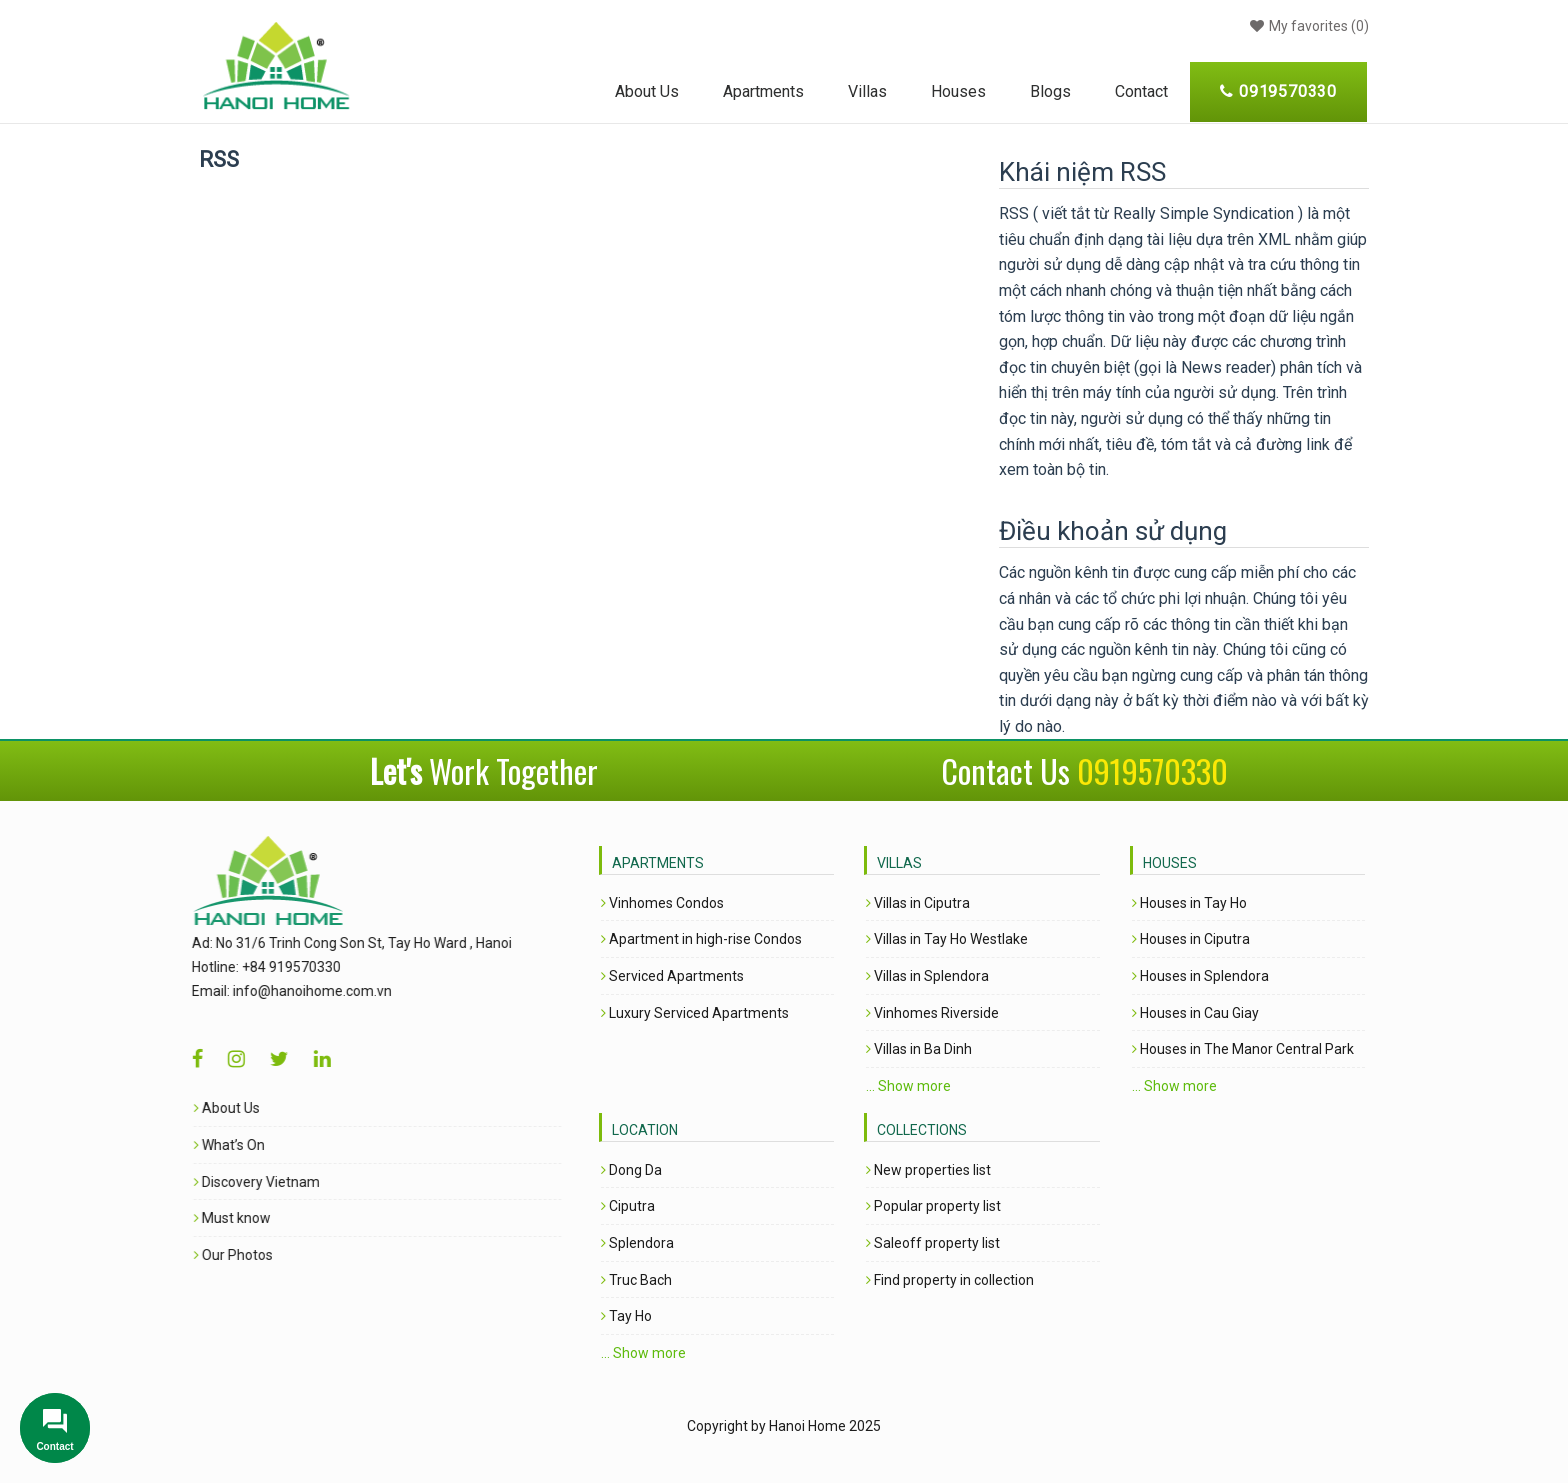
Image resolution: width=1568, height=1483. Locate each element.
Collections (922, 1130)
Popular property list (933, 1206)
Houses (958, 91)
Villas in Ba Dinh (919, 1049)
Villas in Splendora (927, 976)
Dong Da (631, 1170)
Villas (867, 91)
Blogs (1050, 91)
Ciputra (628, 1206)
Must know (205, 1218)
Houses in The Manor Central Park (1243, 1049)
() (1307, 26)
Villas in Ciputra (918, 903)
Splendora (637, 1243)
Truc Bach (636, 1280)
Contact (1141, 91)
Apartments (763, 91)
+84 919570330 (264, 967)
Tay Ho (626, 1316)
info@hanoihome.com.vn (285, 991)
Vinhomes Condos (662, 903)
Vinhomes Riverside (932, 1013)
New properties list (928, 1170)
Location (645, 1130)
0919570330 (1152, 770)
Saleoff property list (933, 1243)
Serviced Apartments (672, 976)
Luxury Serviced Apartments (695, 1013)
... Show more (908, 1086)
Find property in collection (950, 1280)
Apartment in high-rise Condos (701, 939)
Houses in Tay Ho (1189, 903)
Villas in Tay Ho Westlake (947, 939)
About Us (647, 91)
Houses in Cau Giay (1195, 1013)
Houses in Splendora (1200, 976)
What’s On (202, 1145)
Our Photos (206, 1255)
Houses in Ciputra (1191, 939)
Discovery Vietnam (230, 1182)
